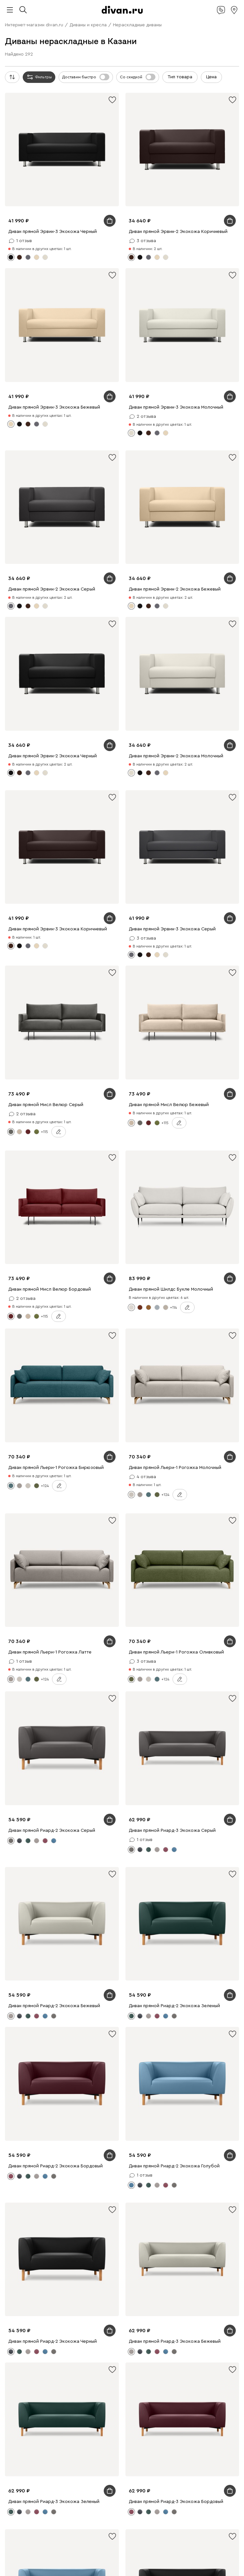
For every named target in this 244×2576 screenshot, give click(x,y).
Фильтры (39, 77)
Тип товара (180, 77)
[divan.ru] (122, 10)
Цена (211, 77)
